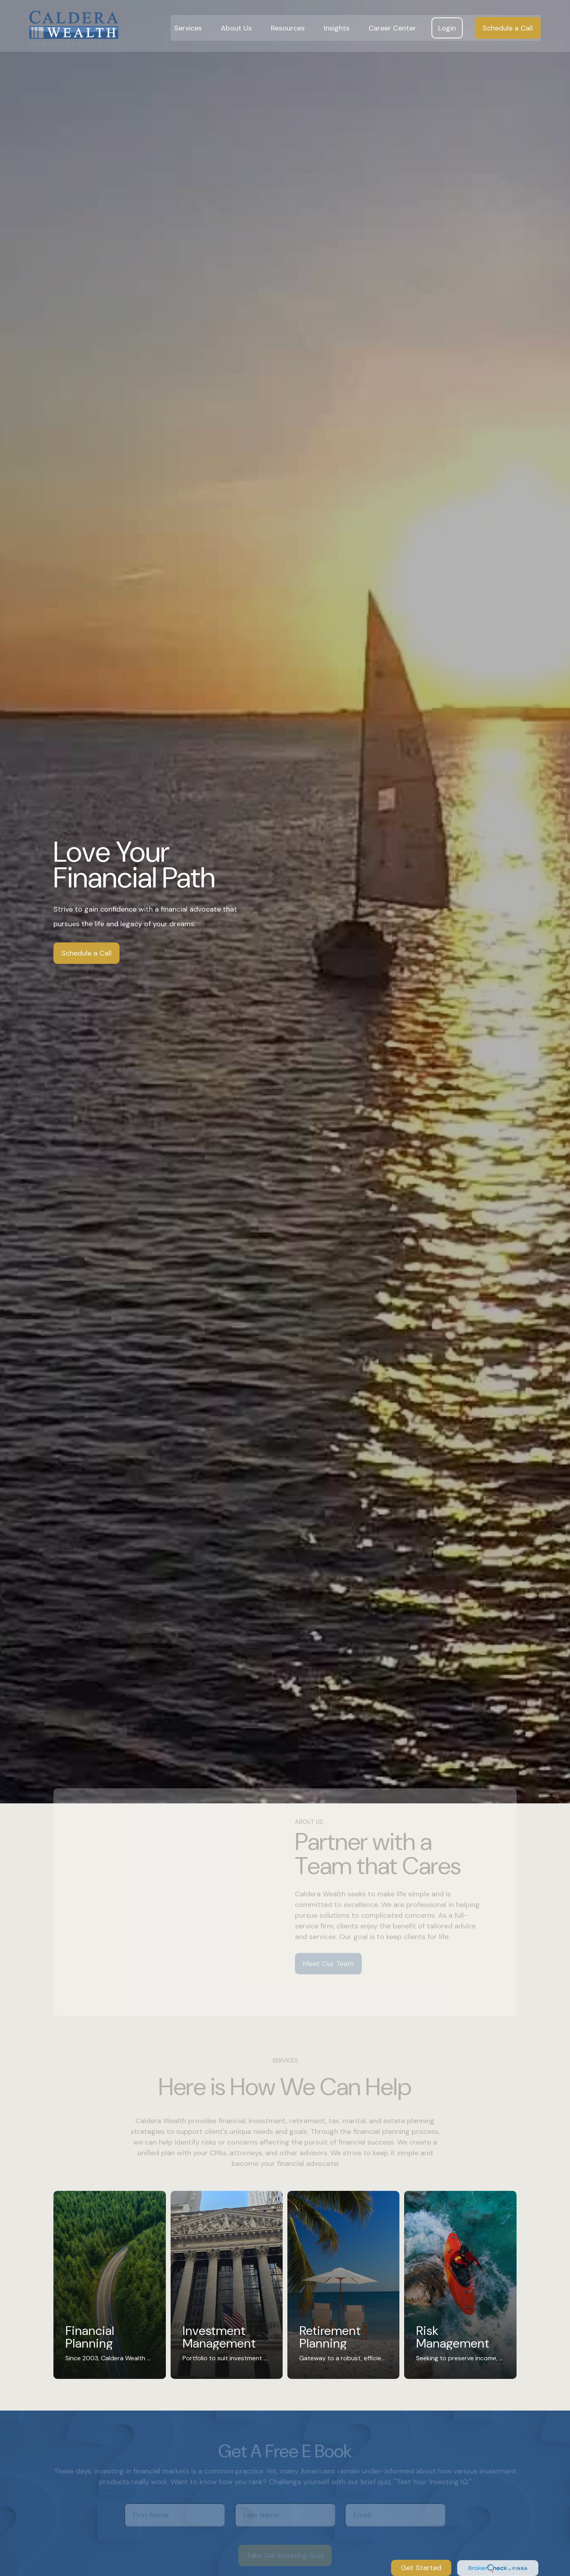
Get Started (421, 2567)
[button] (188, 23)
